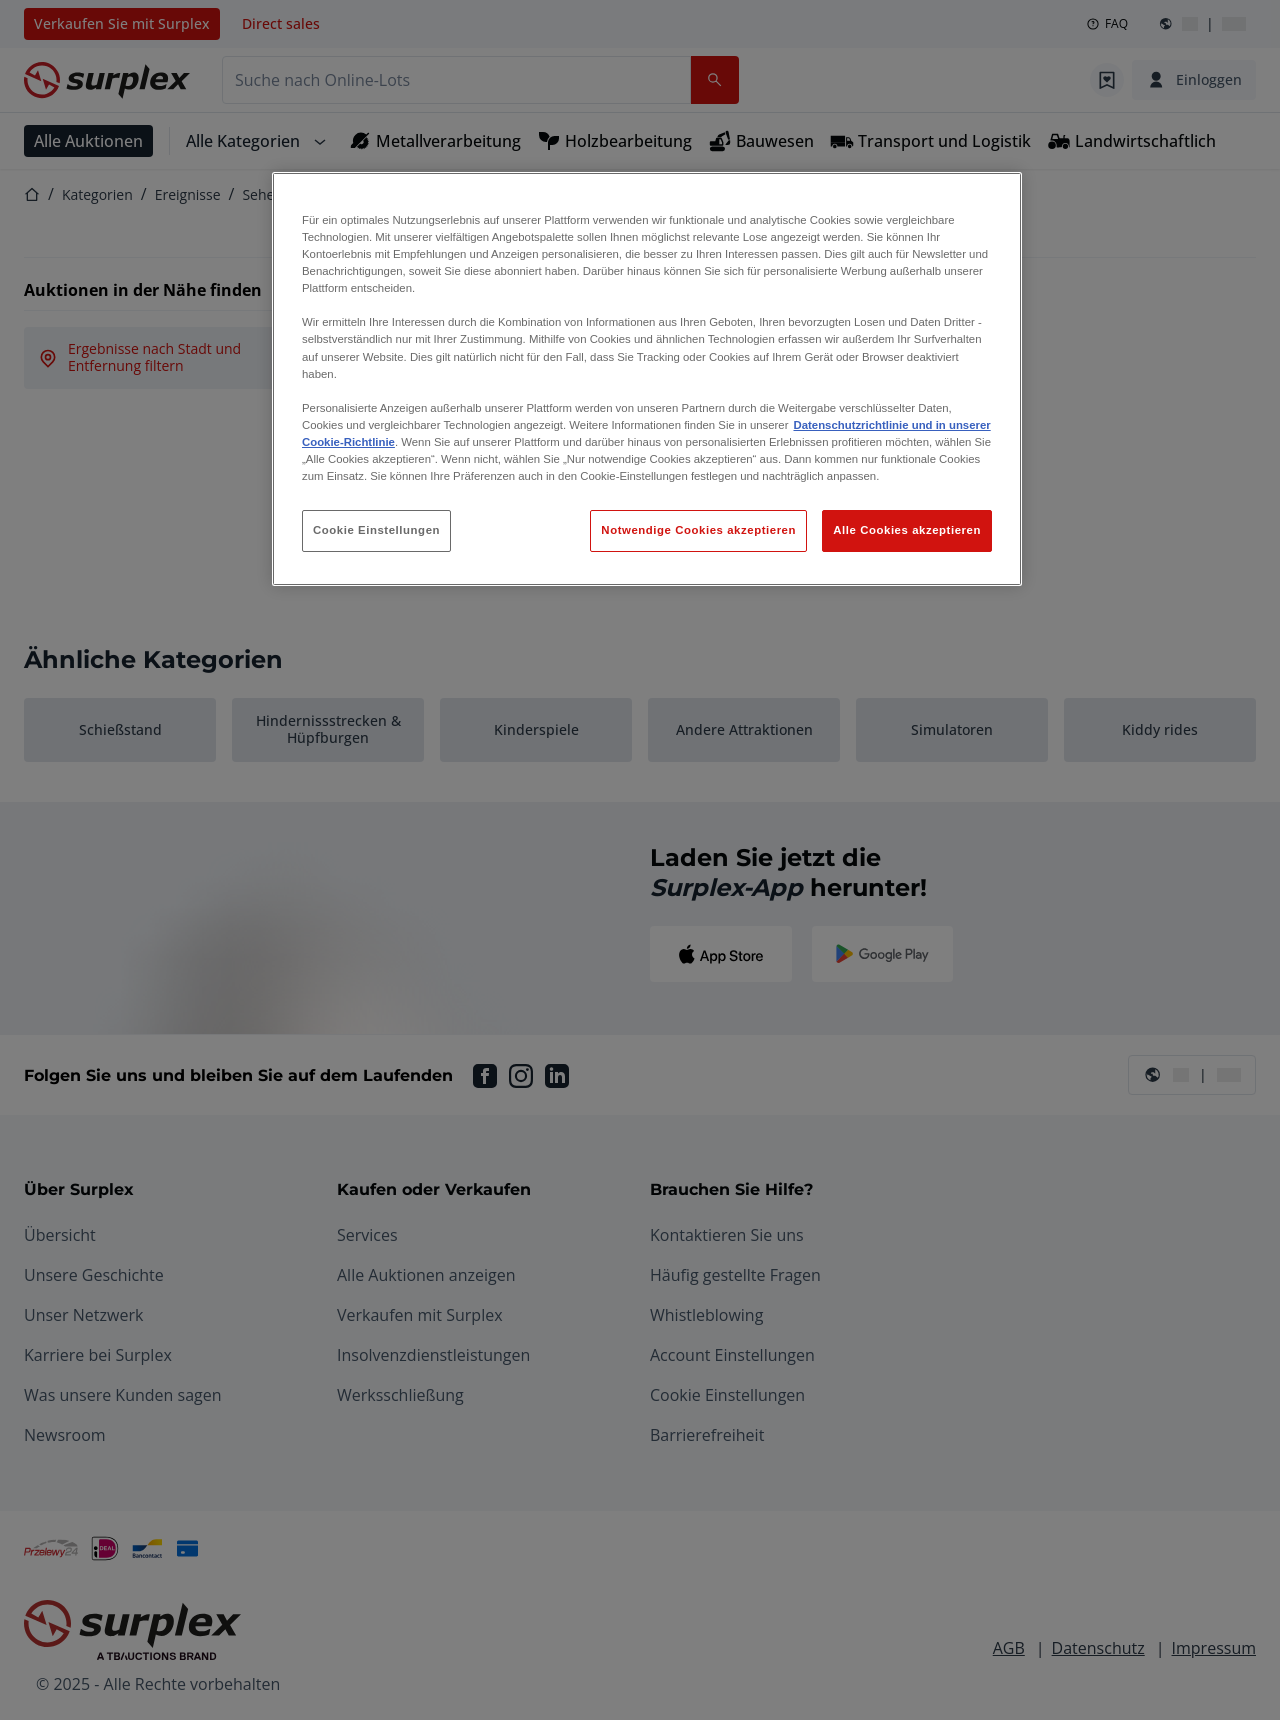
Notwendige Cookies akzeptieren (698, 530)
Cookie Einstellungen (376, 530)
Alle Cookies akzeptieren (907, 530)
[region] (647, 379)
